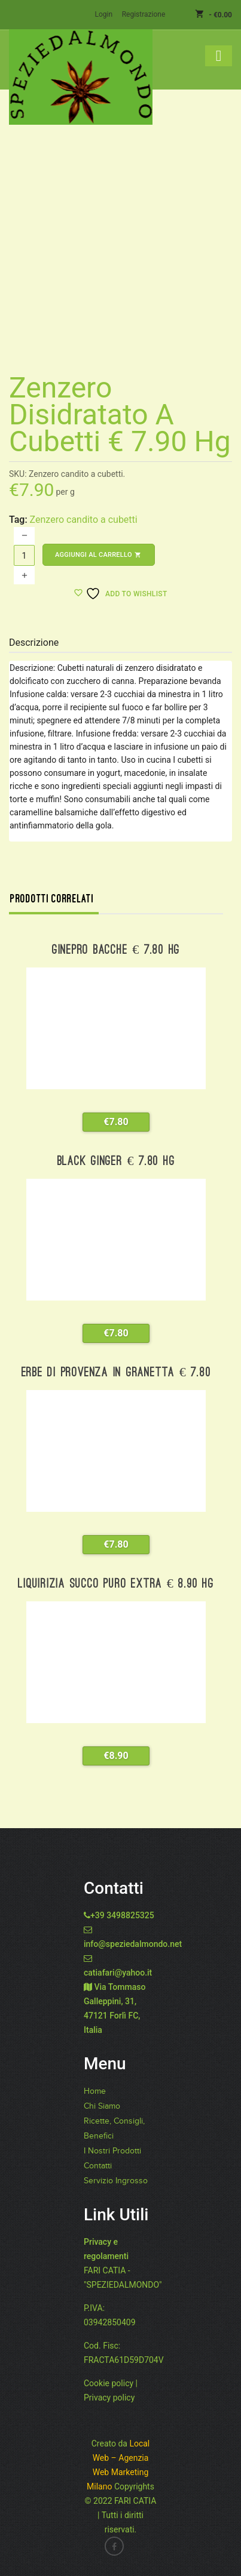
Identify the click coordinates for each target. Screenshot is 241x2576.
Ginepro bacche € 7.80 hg (116, 950)
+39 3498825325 (122, 1915)
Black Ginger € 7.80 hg (116, 1162)
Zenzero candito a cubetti (84, 519)
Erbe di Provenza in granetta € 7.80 (116, 1373)
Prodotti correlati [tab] (52, 898)
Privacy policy (109, 2397)
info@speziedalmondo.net (133, 1944)
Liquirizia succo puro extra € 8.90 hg (116, 1584)
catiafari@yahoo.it (118, 1972)
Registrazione (144, 14)
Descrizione (34, 642)
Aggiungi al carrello (98, 555)
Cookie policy (108, 2383)
